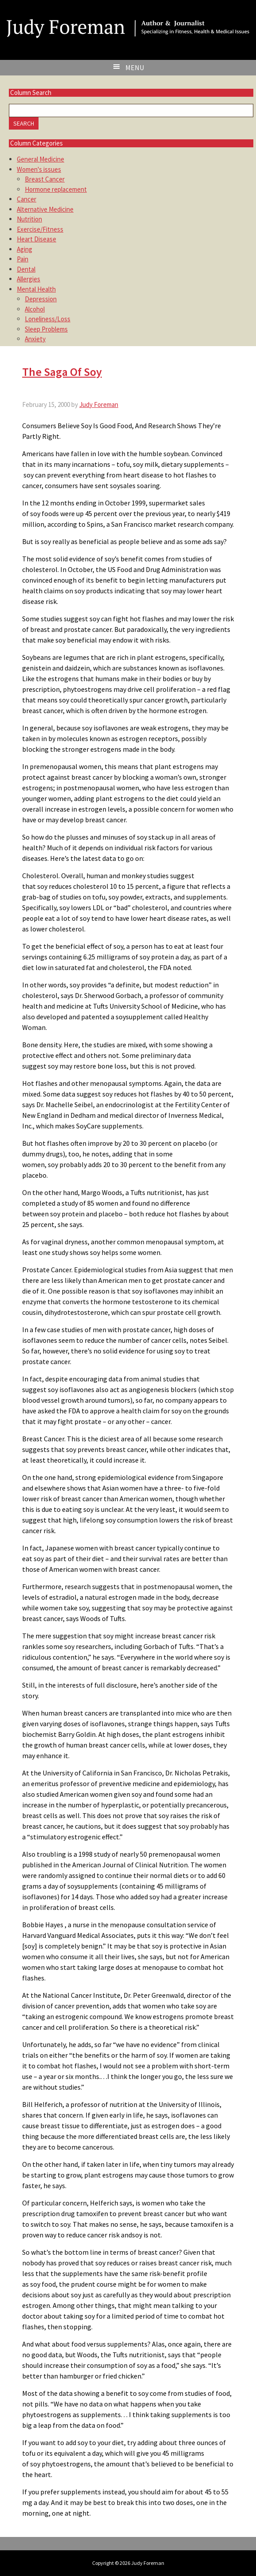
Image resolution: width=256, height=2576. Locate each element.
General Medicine (40, 159)
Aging (24, 249)
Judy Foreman (128, 19)
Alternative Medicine (45, 209)
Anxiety (35, 339)
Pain (22, 259)
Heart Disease (36, 239)
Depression (41, 299)
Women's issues (39, 169)
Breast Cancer (45, 179)
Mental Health (36, 289)
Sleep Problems (46, 329)
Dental (26, 269)
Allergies (28, 279)
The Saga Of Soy (62, 372)
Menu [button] (134, 67)
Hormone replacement (56, 189)
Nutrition (29, 219)
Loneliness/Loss (47, 319)
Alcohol (35, 309)
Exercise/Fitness (40, 229)
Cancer (26, 199)
